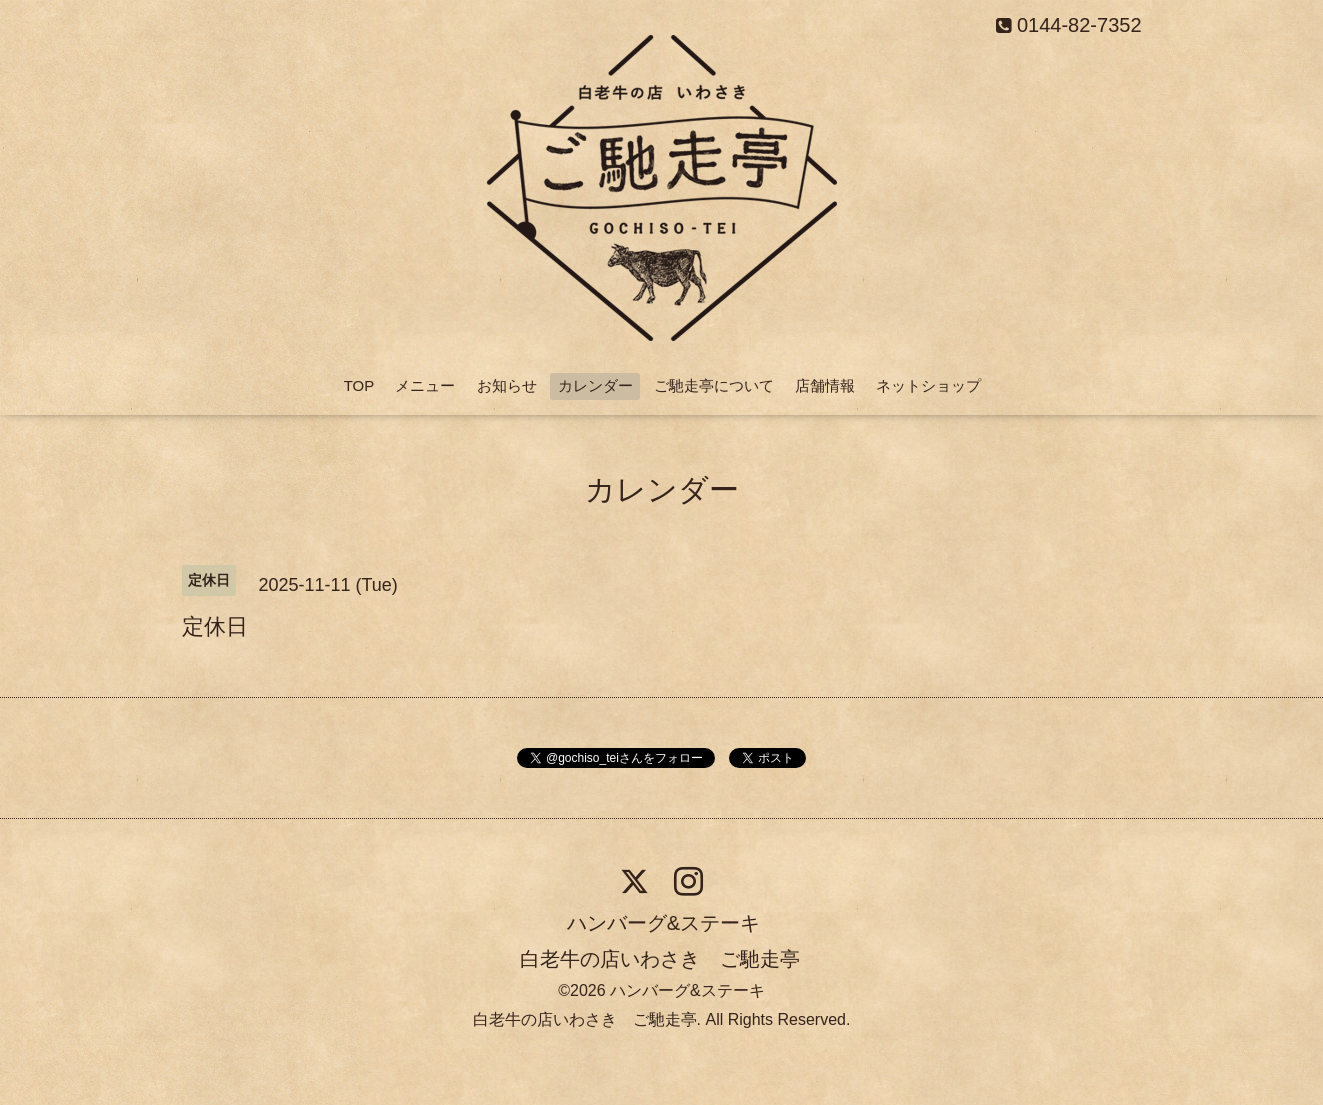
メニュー (425, 385)
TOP (359, 385)
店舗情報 (825, 385)
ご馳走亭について (714, 385)
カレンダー (595, 385)
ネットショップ (928, 385)
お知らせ (507, 385)
